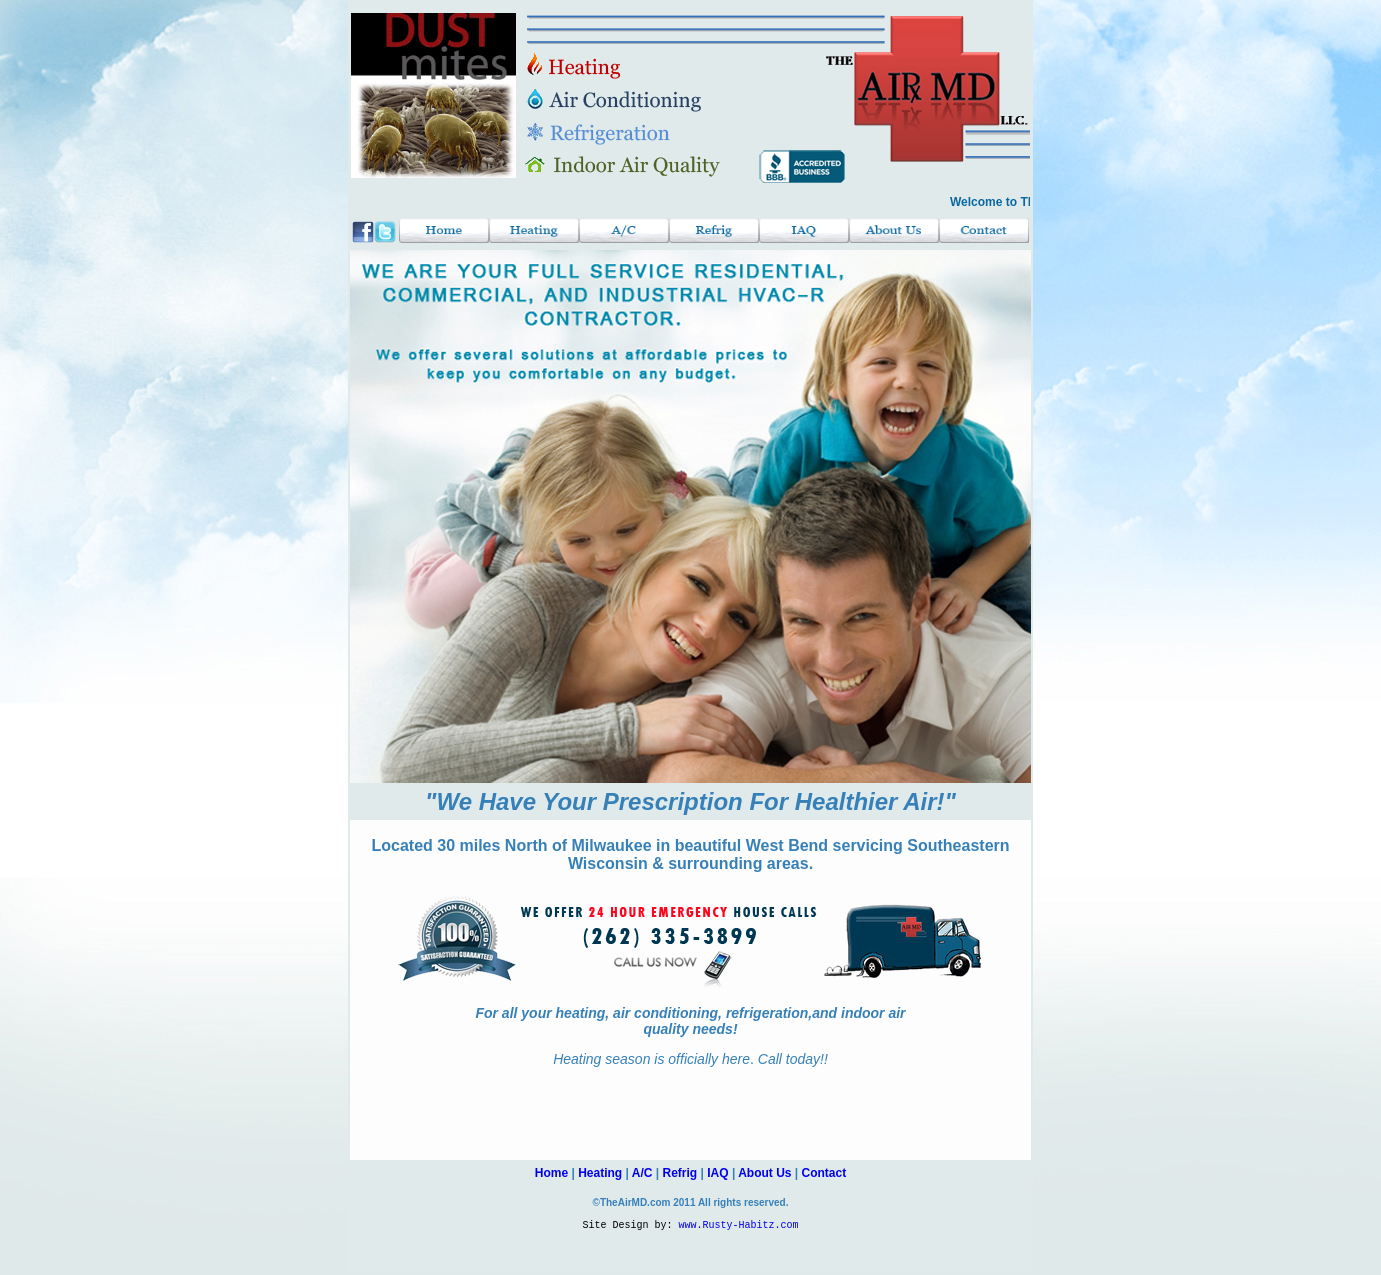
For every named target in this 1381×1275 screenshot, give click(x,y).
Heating (600, 1173)
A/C (642, 1173)
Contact (824, 1173)
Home (551, 1173)
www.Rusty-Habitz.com (739, 1227)
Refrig (680, 1173)
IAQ (717, 1173)
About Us (764, 1173)
